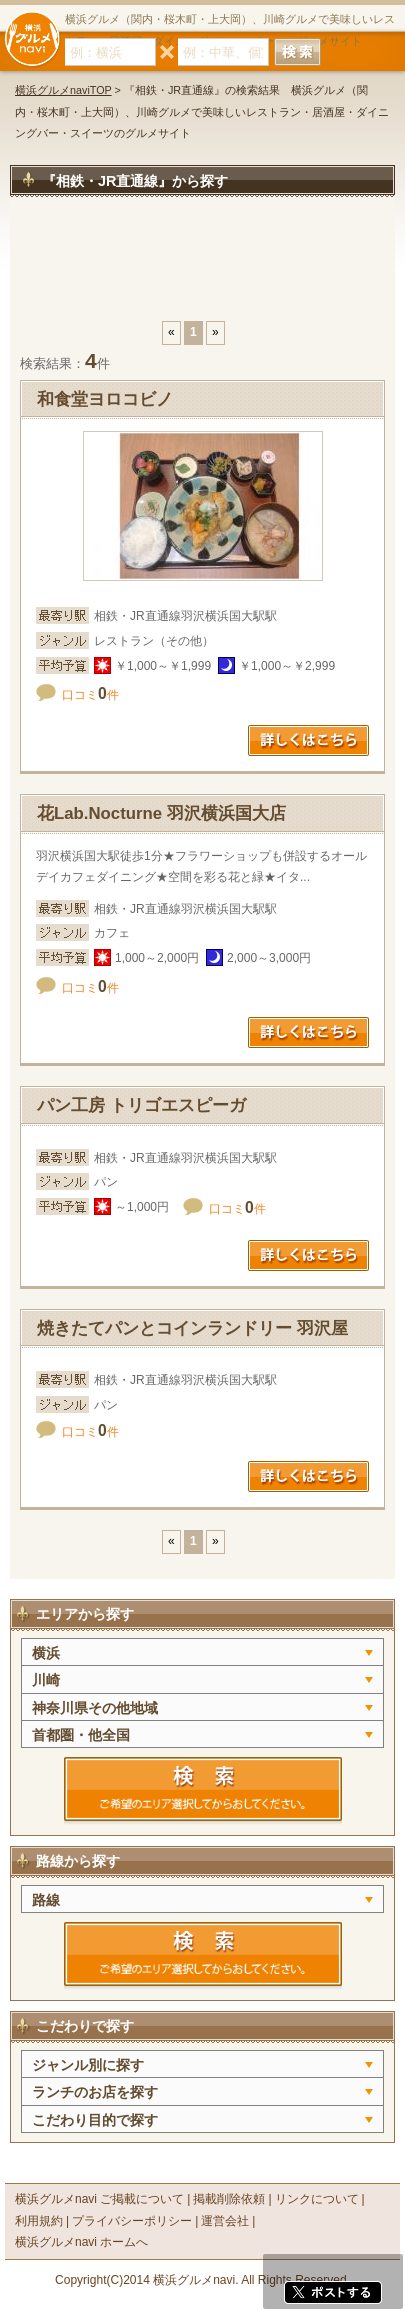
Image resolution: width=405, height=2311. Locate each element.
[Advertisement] (202, 269)
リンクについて (317, 2199)
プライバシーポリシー (132, 2221)
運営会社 (225, 2221)
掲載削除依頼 (229, 2199)
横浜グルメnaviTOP (63, 90)
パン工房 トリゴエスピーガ (141, 1105)
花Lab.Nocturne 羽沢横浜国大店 (161, 813)
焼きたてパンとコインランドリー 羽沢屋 (192, 1328)
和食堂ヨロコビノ (113, 399)
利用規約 (39, 2221)
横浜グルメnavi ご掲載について (99, 2199)
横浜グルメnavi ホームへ (81, 2242)
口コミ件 (90, 695)
